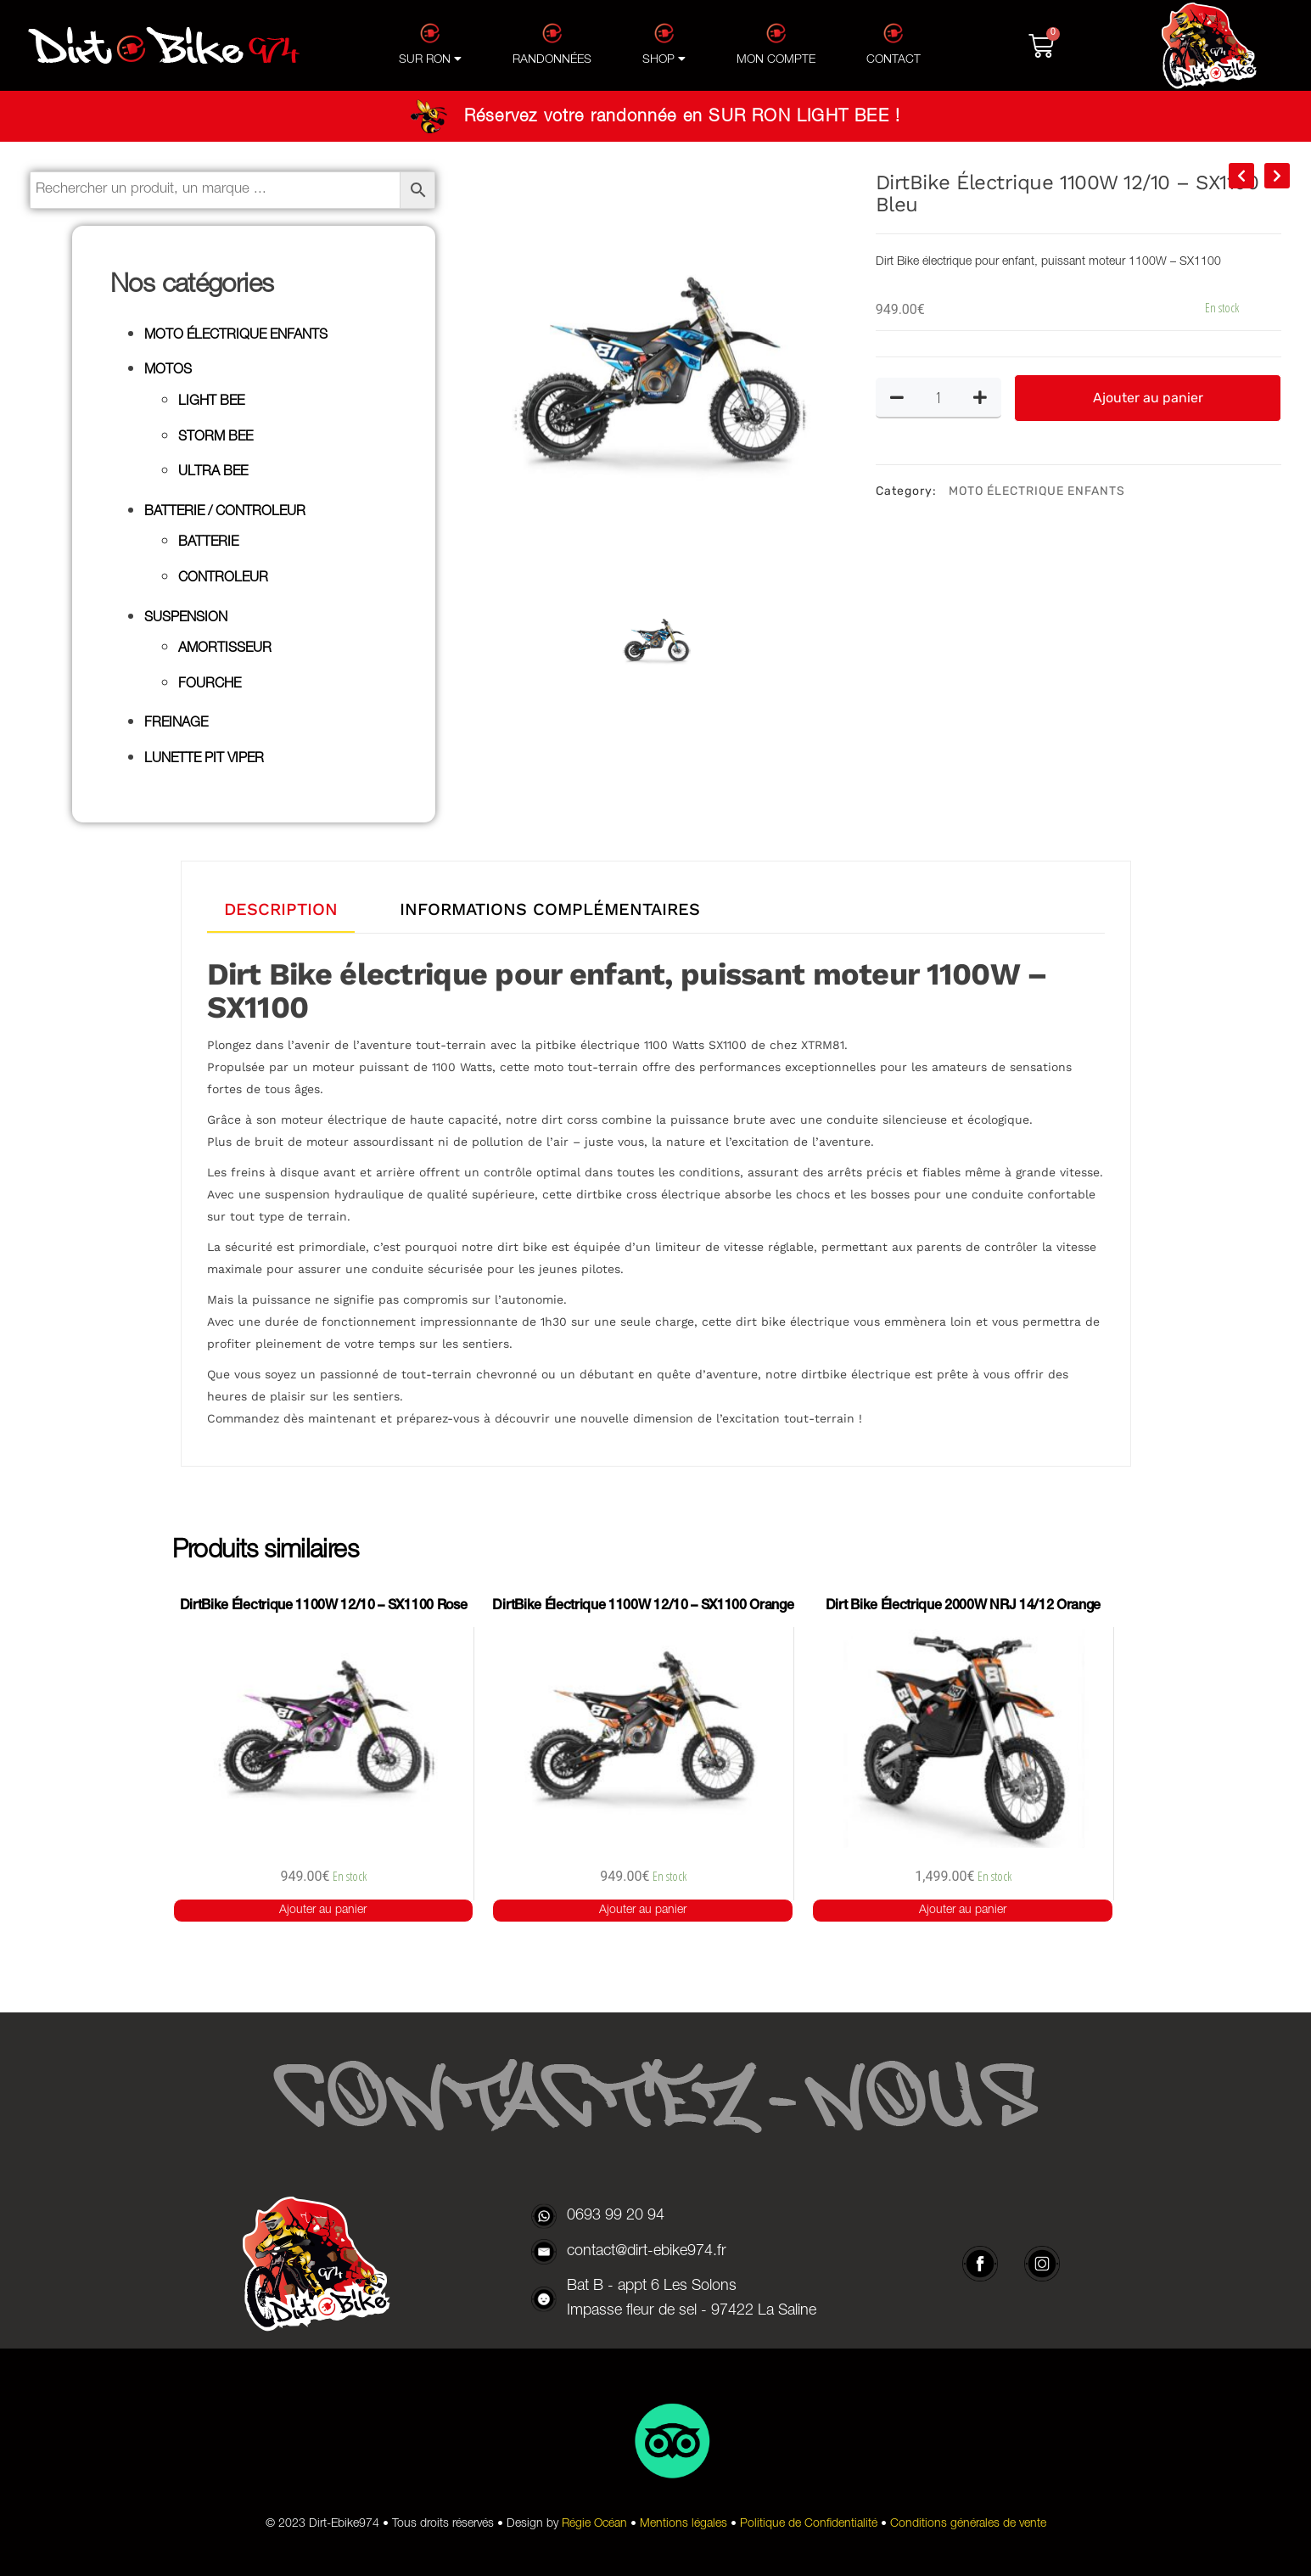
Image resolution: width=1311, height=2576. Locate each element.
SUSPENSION (185, 619)
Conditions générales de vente (968, 2524)
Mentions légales (683, 2524)
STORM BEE (215, 438)
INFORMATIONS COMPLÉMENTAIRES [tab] (550, 909)
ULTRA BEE (213, 473)
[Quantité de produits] (939, 397)
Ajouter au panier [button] (323, 1911)
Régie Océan (594, 2524)
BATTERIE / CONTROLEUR (224, 512)
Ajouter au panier (1148, 398)
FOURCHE (209, 685)
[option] (655, 374)
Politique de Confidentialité (808, 2524)
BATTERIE (208, 543)
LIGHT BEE (211, 402)
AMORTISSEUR (225, 649)
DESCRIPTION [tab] (281, 909)
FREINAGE (176, 724)
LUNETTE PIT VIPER (204, 759)
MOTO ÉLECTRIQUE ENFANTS (236, 336)
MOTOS (168, 371)
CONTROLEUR (223, 579)
